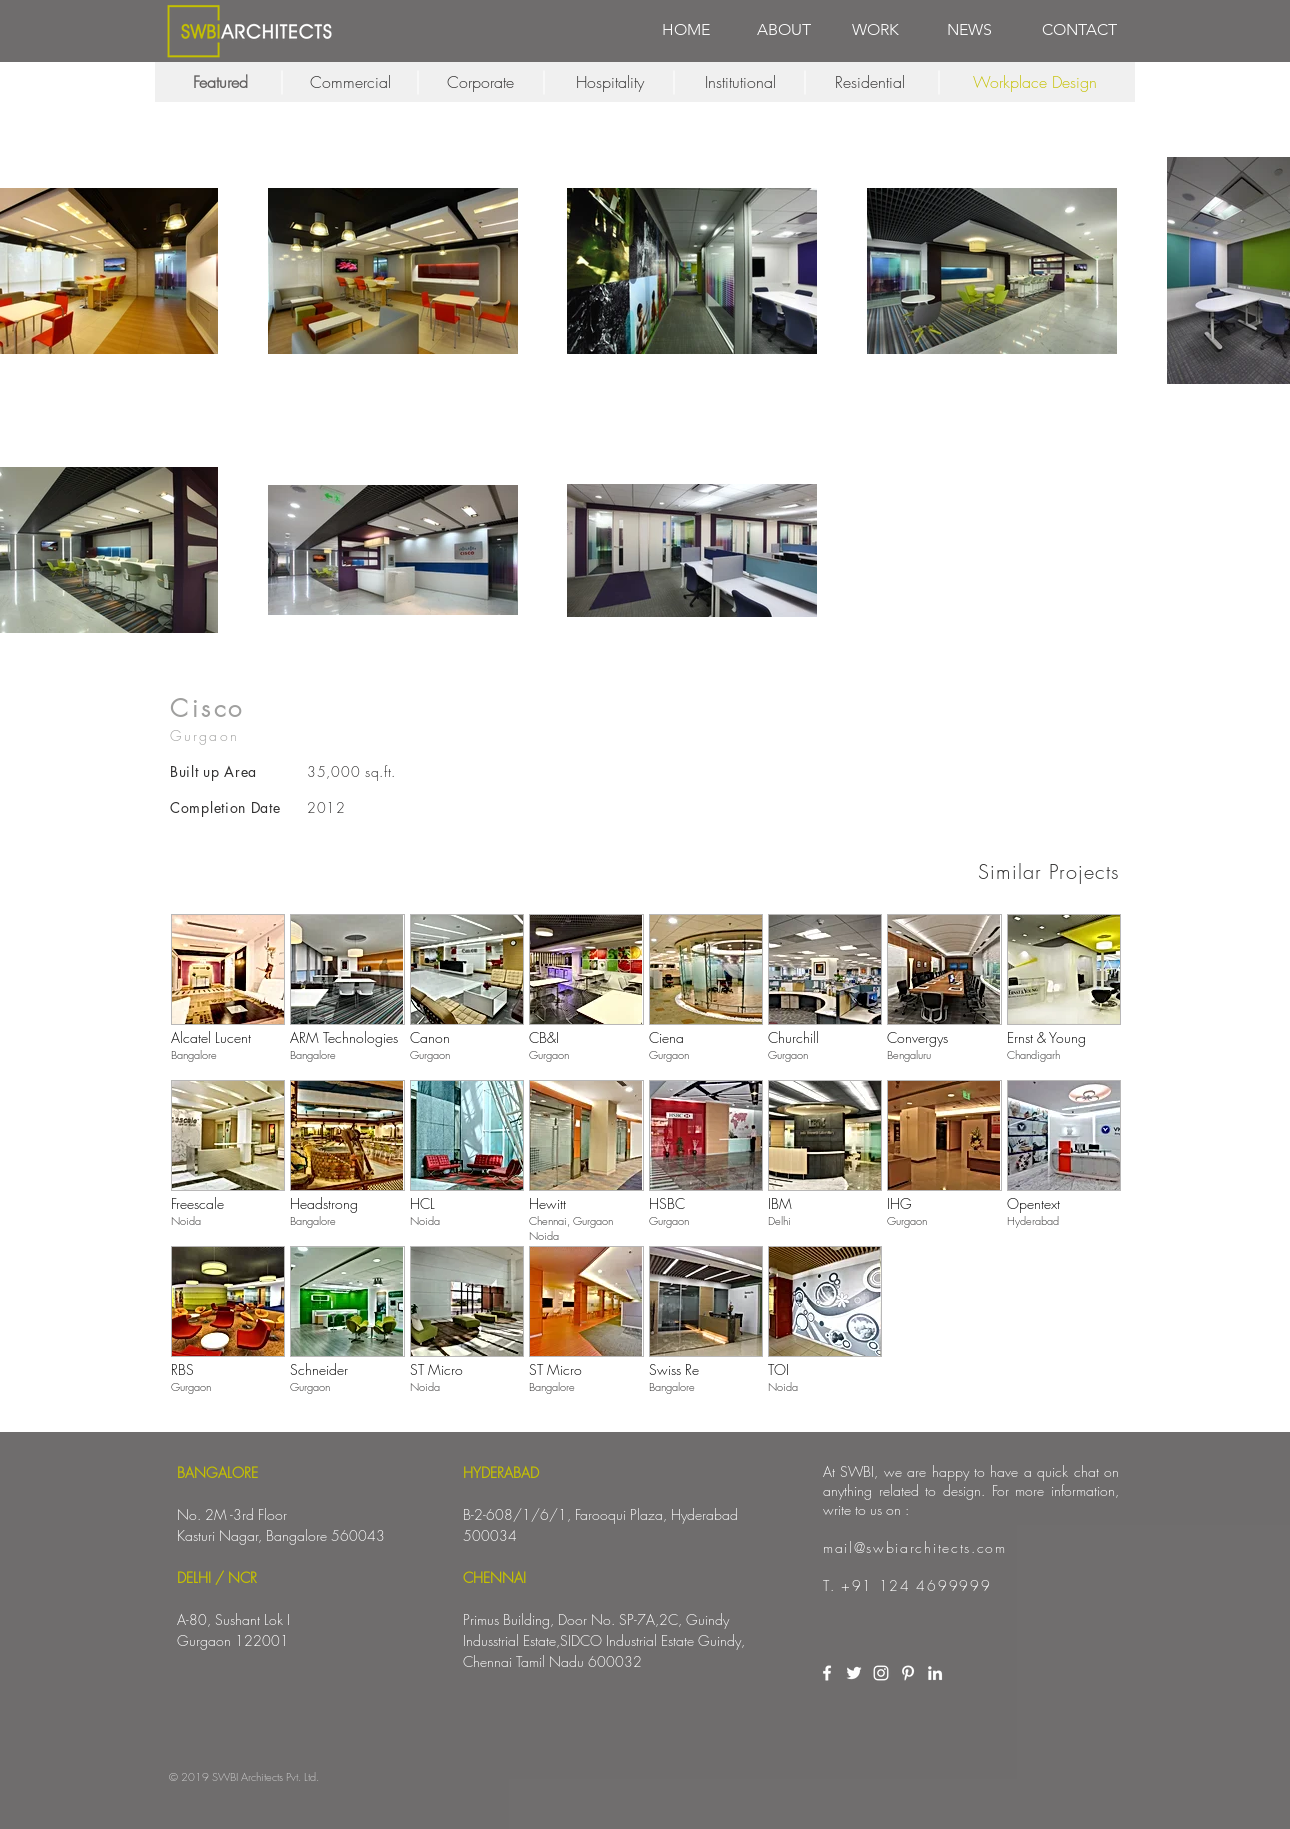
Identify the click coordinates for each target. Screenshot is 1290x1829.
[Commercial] (350, 82)
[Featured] (220, 82)
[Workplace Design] (1035, 82)
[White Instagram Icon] (881, 1673)
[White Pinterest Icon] (908, 1673)
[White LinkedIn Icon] (935, 1673)
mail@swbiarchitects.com (915, 1547)
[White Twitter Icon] (854, 1673)
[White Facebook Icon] (827, 1673)
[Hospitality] (610, 82)
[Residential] (870, 82)
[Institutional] (740, 82)
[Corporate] (480, 82)
